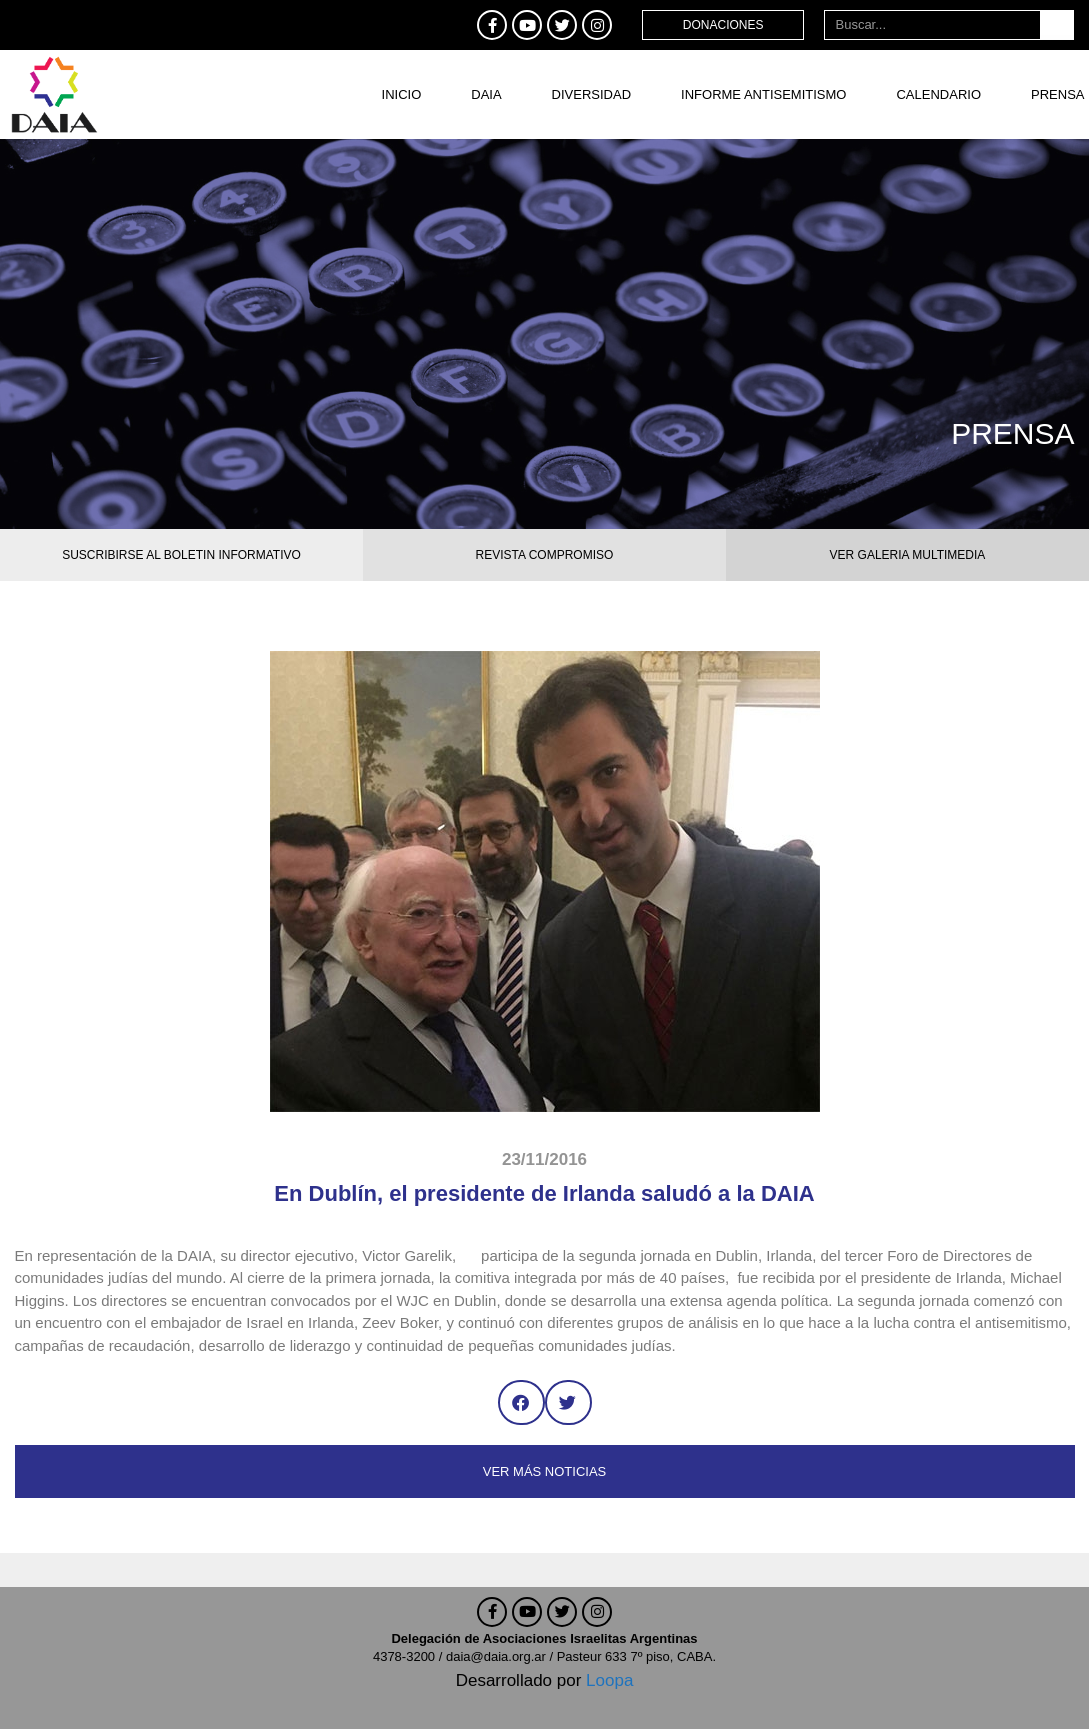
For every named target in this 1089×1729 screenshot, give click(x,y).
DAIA (486, 94)
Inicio (402, 94)
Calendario (938, 94)
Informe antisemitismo (763, 94)
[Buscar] (1056, 25)
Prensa (1057, 94)
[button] (521, 1402)
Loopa (609, 1680)
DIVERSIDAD (591, 94)
